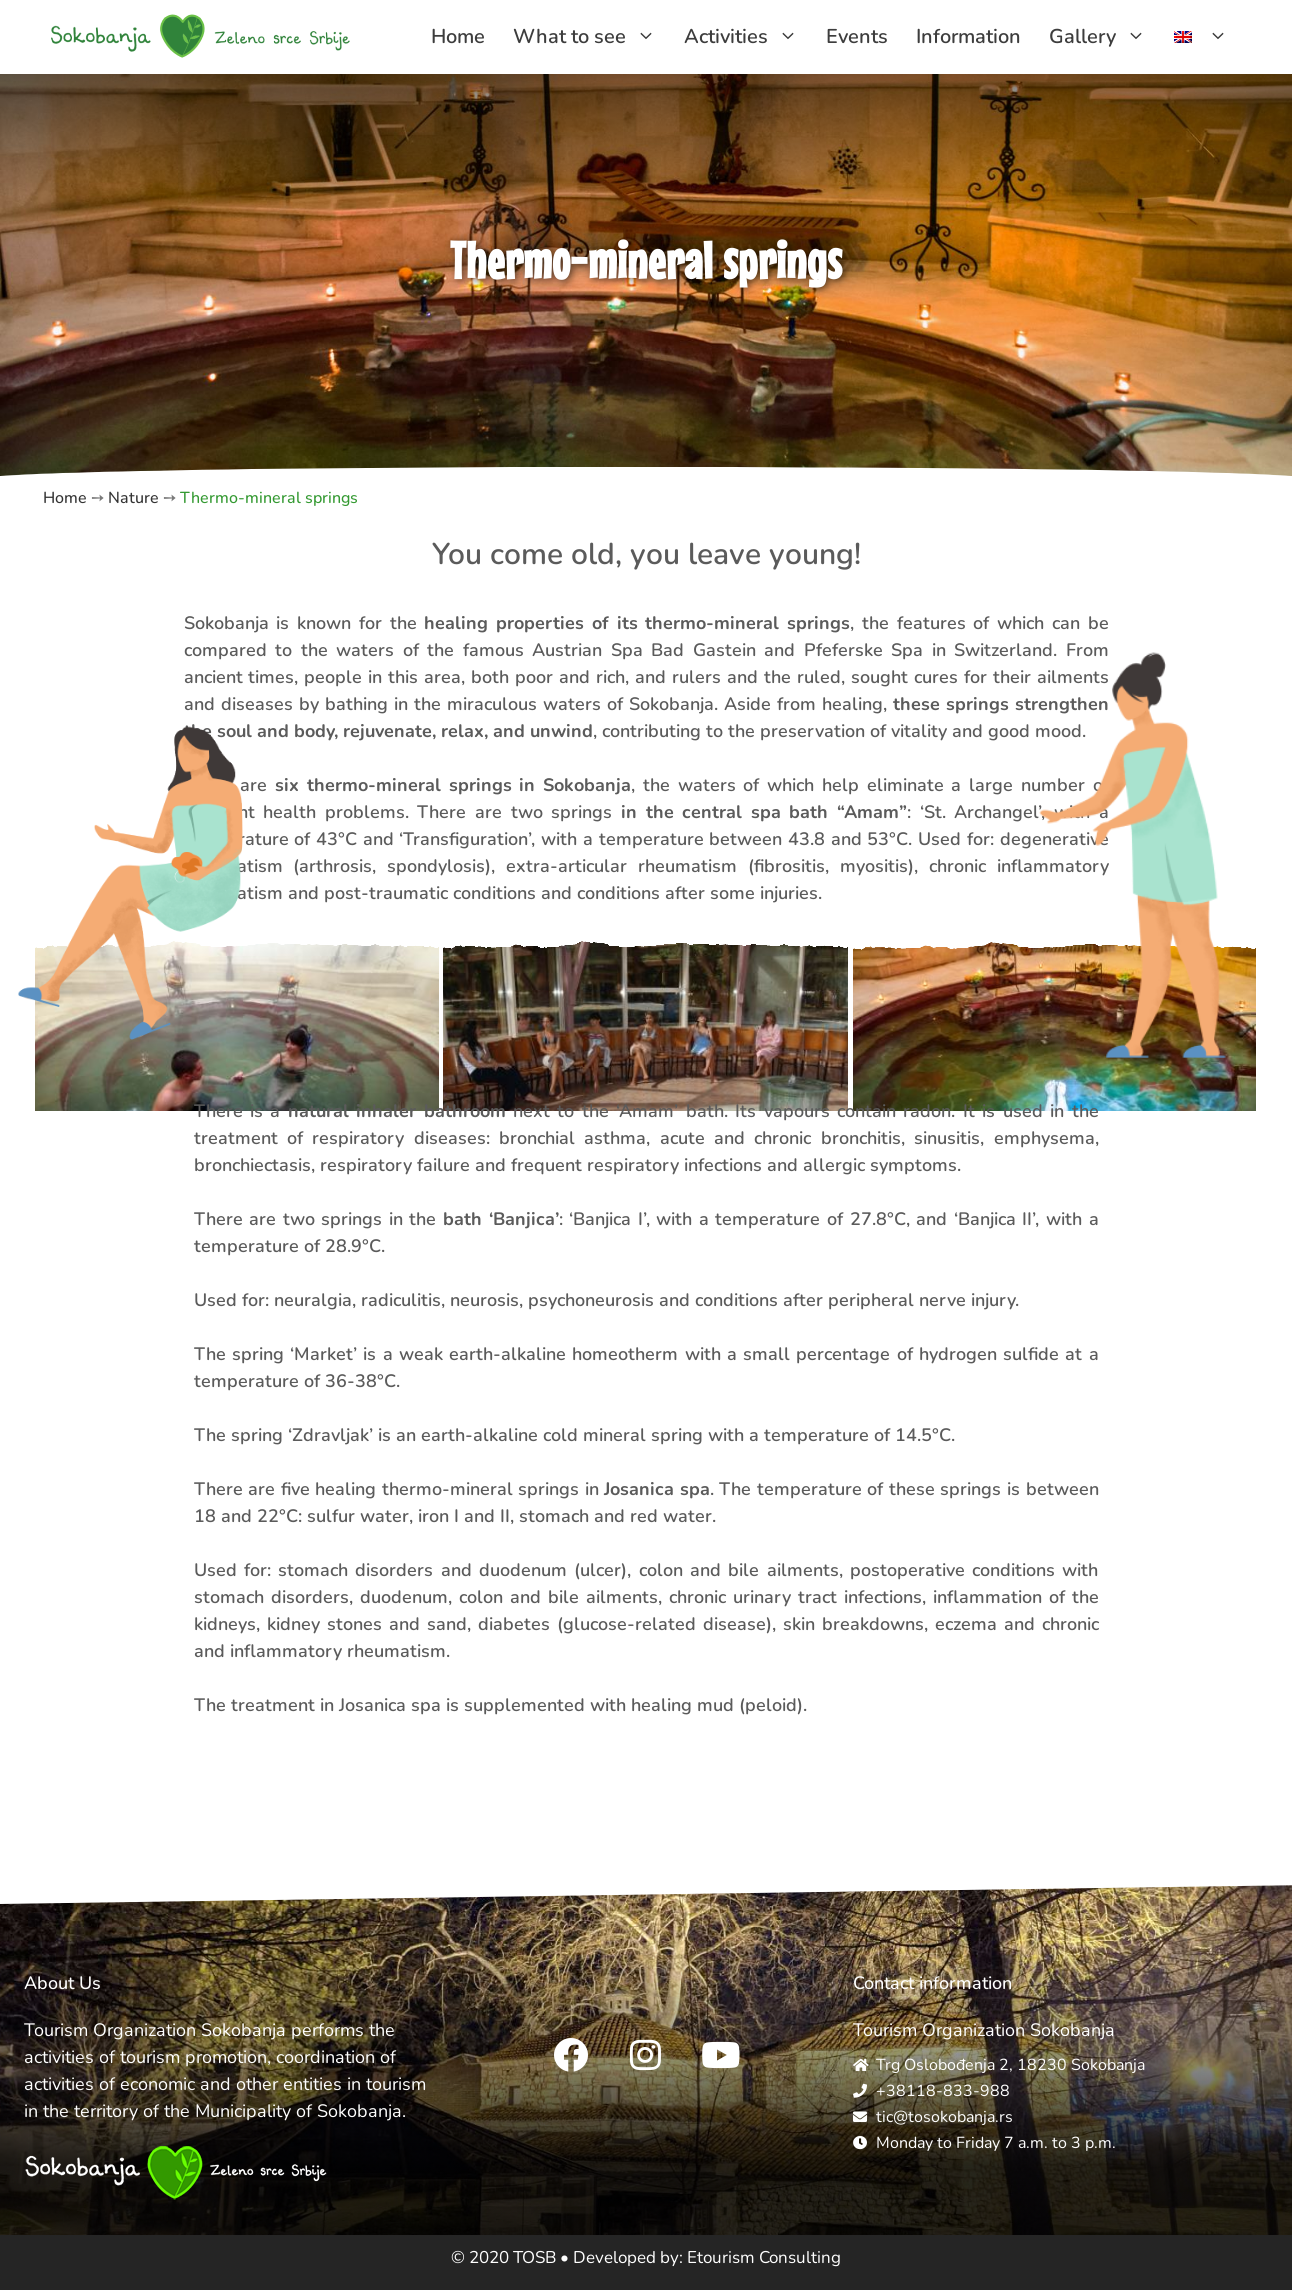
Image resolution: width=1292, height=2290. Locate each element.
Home (458, 36)
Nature (133, 498)
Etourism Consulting (764, 2257)
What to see (591, 37)
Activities (748, 37)
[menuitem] (1201, 37)
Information (968, 36)
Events (857, 36)
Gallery (1104, 37)
